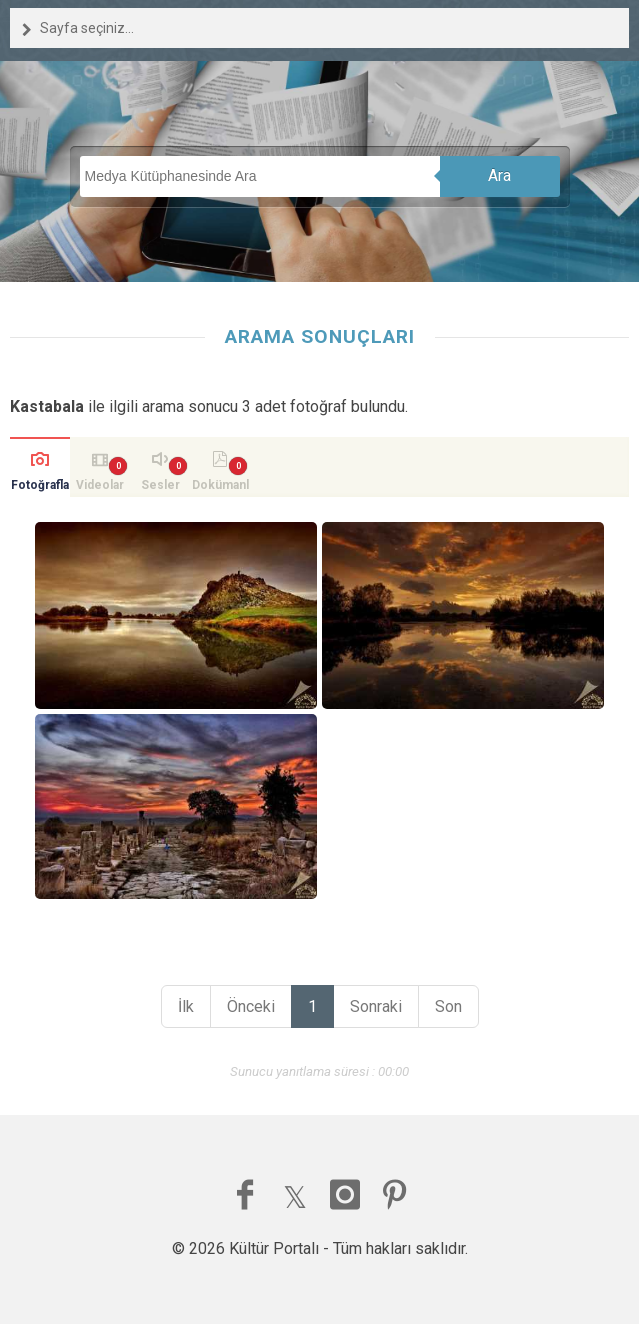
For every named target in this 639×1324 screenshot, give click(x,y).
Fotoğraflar (40, 487)
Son (448, 1006)
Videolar (100, 485)
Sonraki (376, 1006)
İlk (186, 1006)
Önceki (251, 1006)
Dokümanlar (220, 487)
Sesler (160, 485)
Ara (499, 175)
